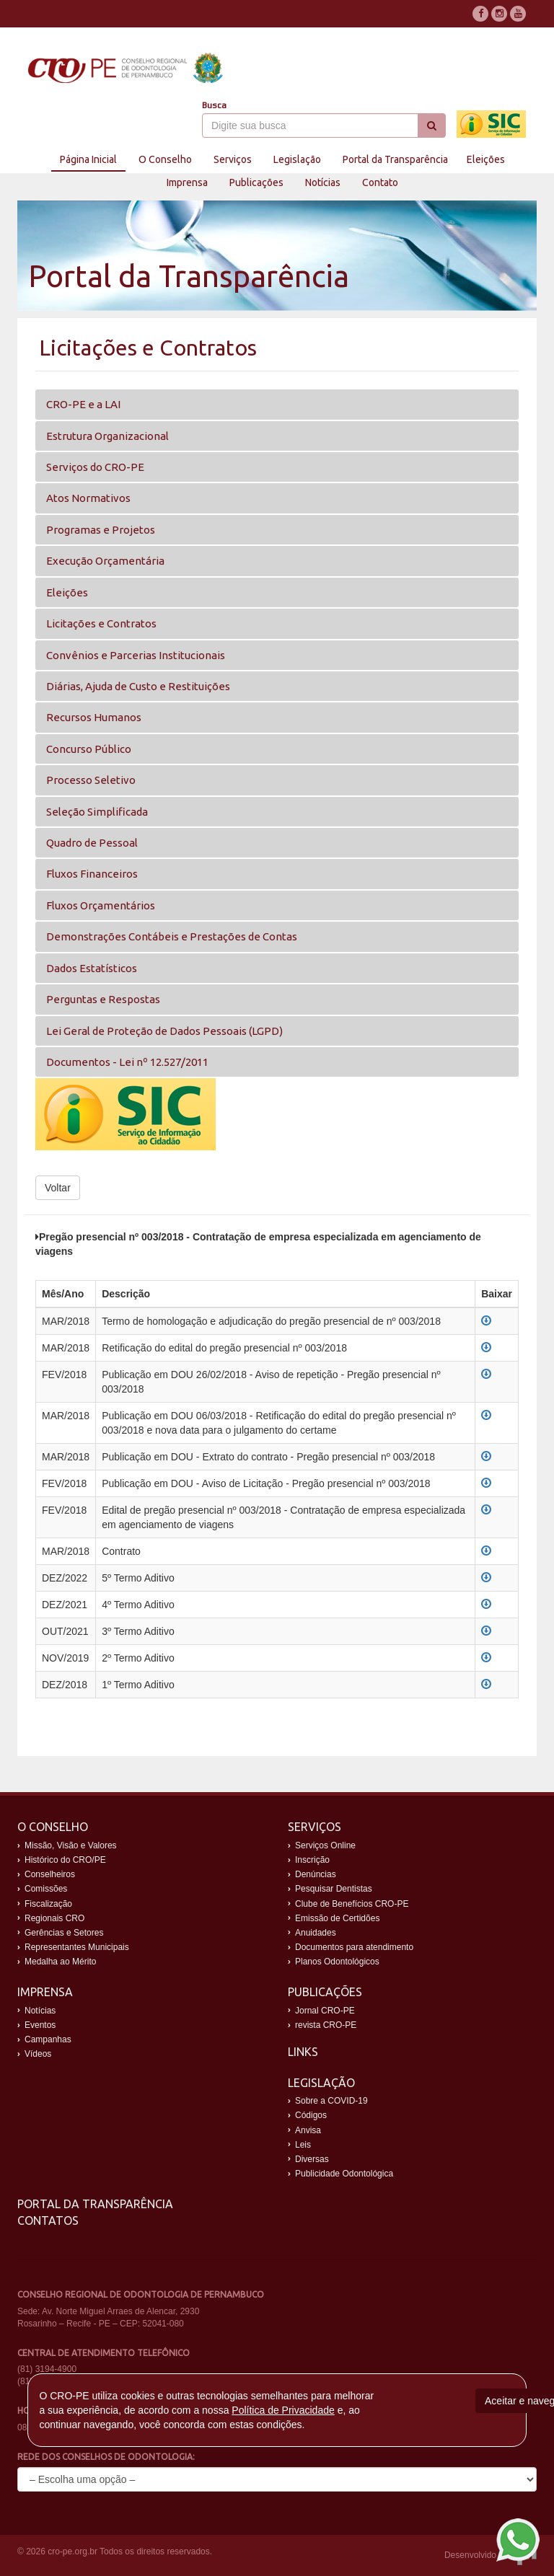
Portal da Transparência (95, 2203)
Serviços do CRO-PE (95, 467)
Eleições (486, 159)
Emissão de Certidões (337, 1918)
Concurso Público (88, 749)
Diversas (312, 2159)
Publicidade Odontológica (344, 2174)
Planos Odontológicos (337, 1962)
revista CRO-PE (325, 2025)
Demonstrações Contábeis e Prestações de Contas (171, 936)
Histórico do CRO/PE (65, 1860)
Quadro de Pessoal (92, 843)
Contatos (48, 2220)
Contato (380, 182)
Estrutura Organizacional (107, 436)
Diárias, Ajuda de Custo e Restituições (138, 686)
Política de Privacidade (283, 2410)
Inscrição (312, 1860)
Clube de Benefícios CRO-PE (351, 1904)
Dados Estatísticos (91, 968)
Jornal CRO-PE (325, 2011)
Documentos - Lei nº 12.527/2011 (127, 1062)
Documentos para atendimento (354, 1947)
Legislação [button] (297, 159)
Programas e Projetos (100, 530)
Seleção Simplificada (97, 812)
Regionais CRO (54, 1918)
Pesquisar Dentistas (333, 1889)
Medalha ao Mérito (60, 1962)
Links (303, 2051)
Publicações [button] (256, 182)
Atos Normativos (88, 498)
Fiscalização (48, 1904)
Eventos (40, 2025)
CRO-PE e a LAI (83, 404)
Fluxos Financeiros (92, 874)
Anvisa (308, 2130)
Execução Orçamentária (105, 561)
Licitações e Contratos (101, 623)
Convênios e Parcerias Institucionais (135, 655)
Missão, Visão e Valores (71, 1845)
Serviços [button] (233, 159)
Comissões (46, 1889)
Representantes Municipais (77, 1947)
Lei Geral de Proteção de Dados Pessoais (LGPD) (164, 1031)
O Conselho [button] (165, 159)
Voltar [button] (58, 1188)
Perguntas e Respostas (103, 999)
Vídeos (38, 2054)
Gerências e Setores (64, 1933)
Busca (214, 105)
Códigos (311, 2115)
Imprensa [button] (187, 182)
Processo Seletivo (91, 780)
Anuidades (315, 1933)
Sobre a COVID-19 (331, 2101)
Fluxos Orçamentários (100, 905)
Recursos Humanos (93, 717)
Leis (303, 2145)
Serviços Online (325, 1845)
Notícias (322, 182)
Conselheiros (50, 1874)
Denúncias (315, 1874)
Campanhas (48, 2039)
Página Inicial (88, 159)
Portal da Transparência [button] (395, 159)
